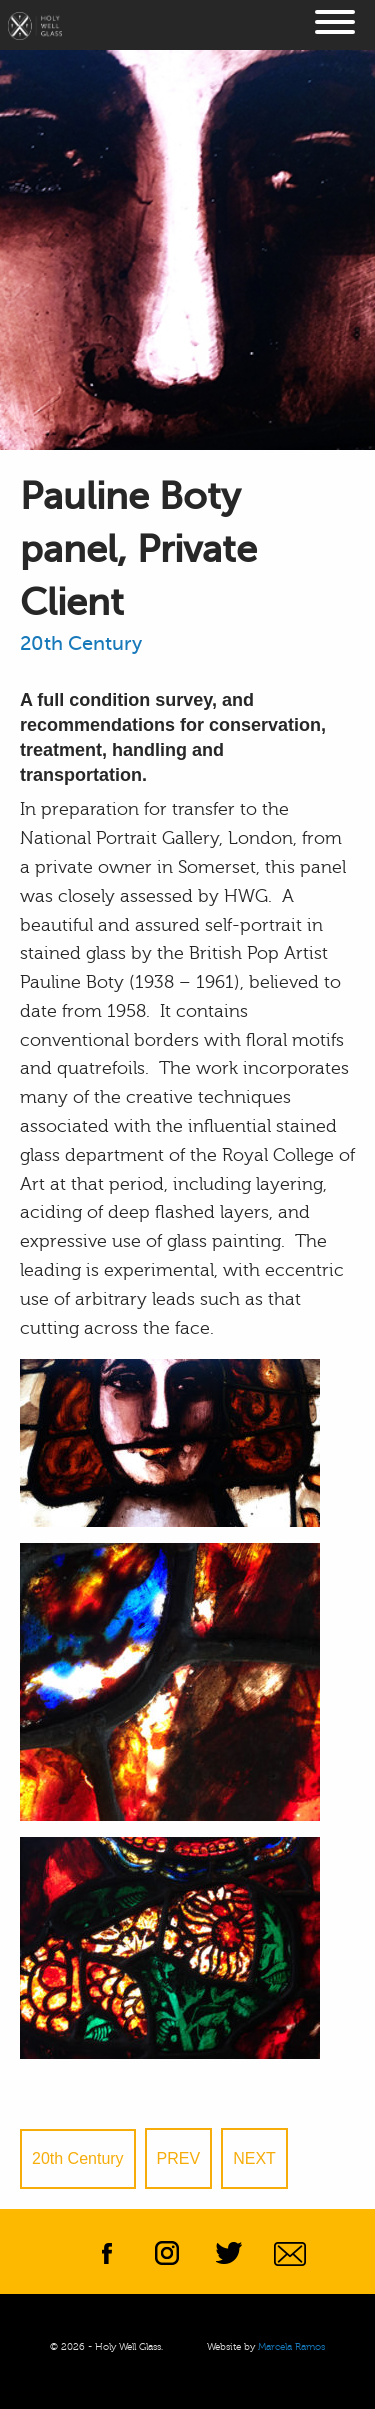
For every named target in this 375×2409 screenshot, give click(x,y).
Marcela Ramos (291, 2347)
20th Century (81, 643)
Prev (179, 2158)
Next (254, 2158)
